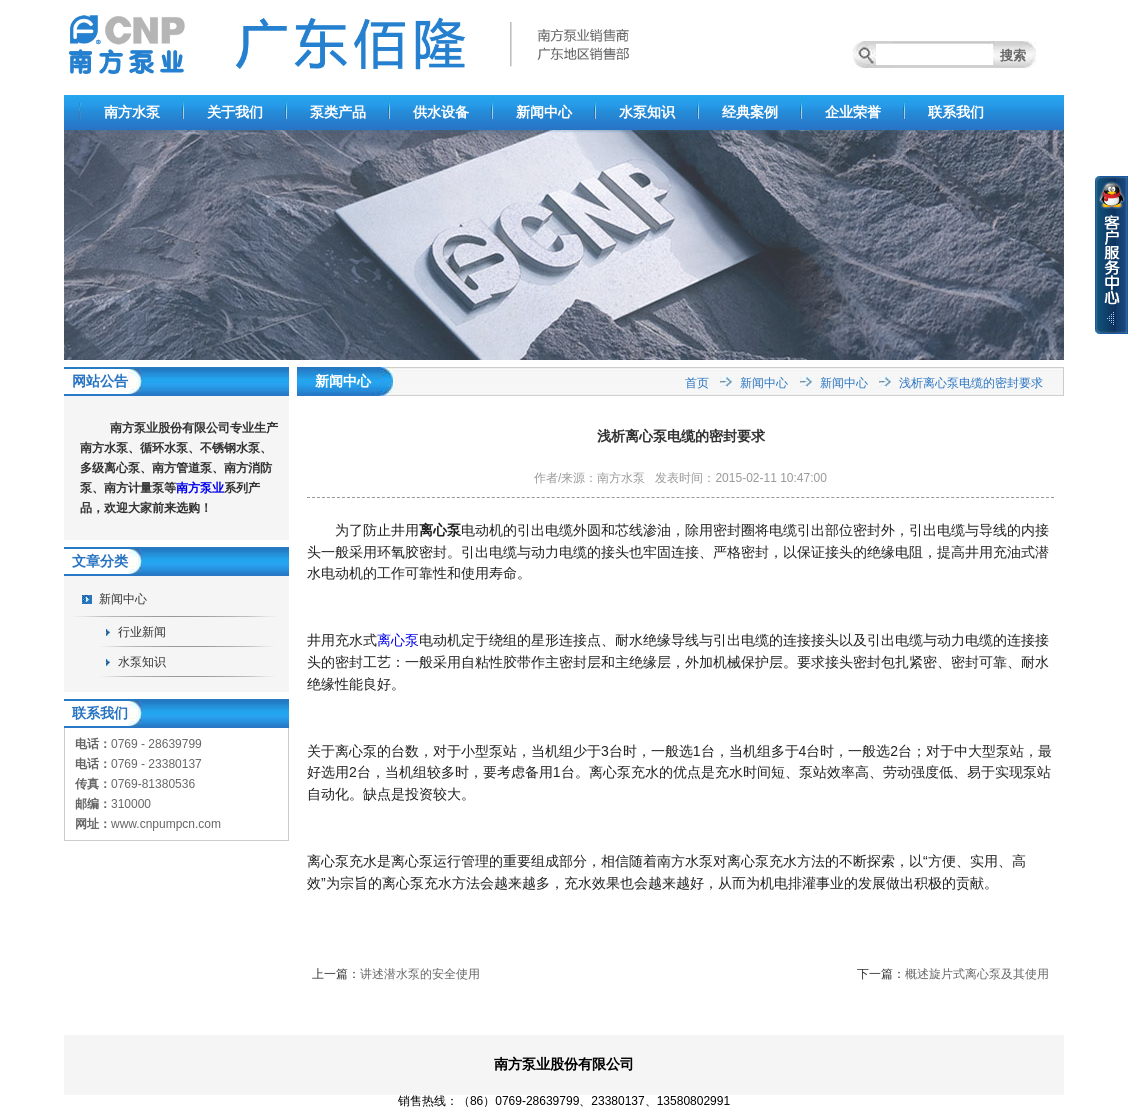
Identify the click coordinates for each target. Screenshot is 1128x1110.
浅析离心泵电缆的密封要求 (971, 383)
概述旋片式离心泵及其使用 (977, 974)
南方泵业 (200, 488)
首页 (697, 383)
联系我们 (956, 112)
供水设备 (441, 112)
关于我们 (235, 112)
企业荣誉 (853, 112)
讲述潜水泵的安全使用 (420, 974)
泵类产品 (338, 112)
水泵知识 (647, 112)
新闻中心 (544, 112)
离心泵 (398, 640)
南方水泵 (132, 112)
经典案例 (750, 112)
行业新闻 (142, 632)
